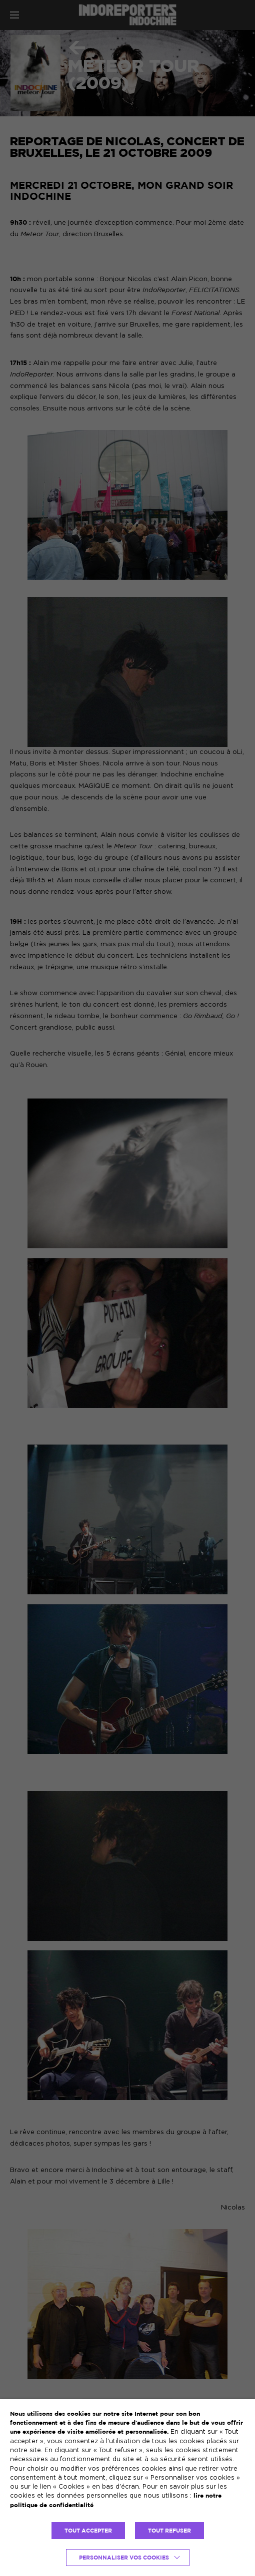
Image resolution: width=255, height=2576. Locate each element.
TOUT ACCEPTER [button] (88, 2531)
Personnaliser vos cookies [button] (124, 2558)
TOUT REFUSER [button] (169, 2531)
